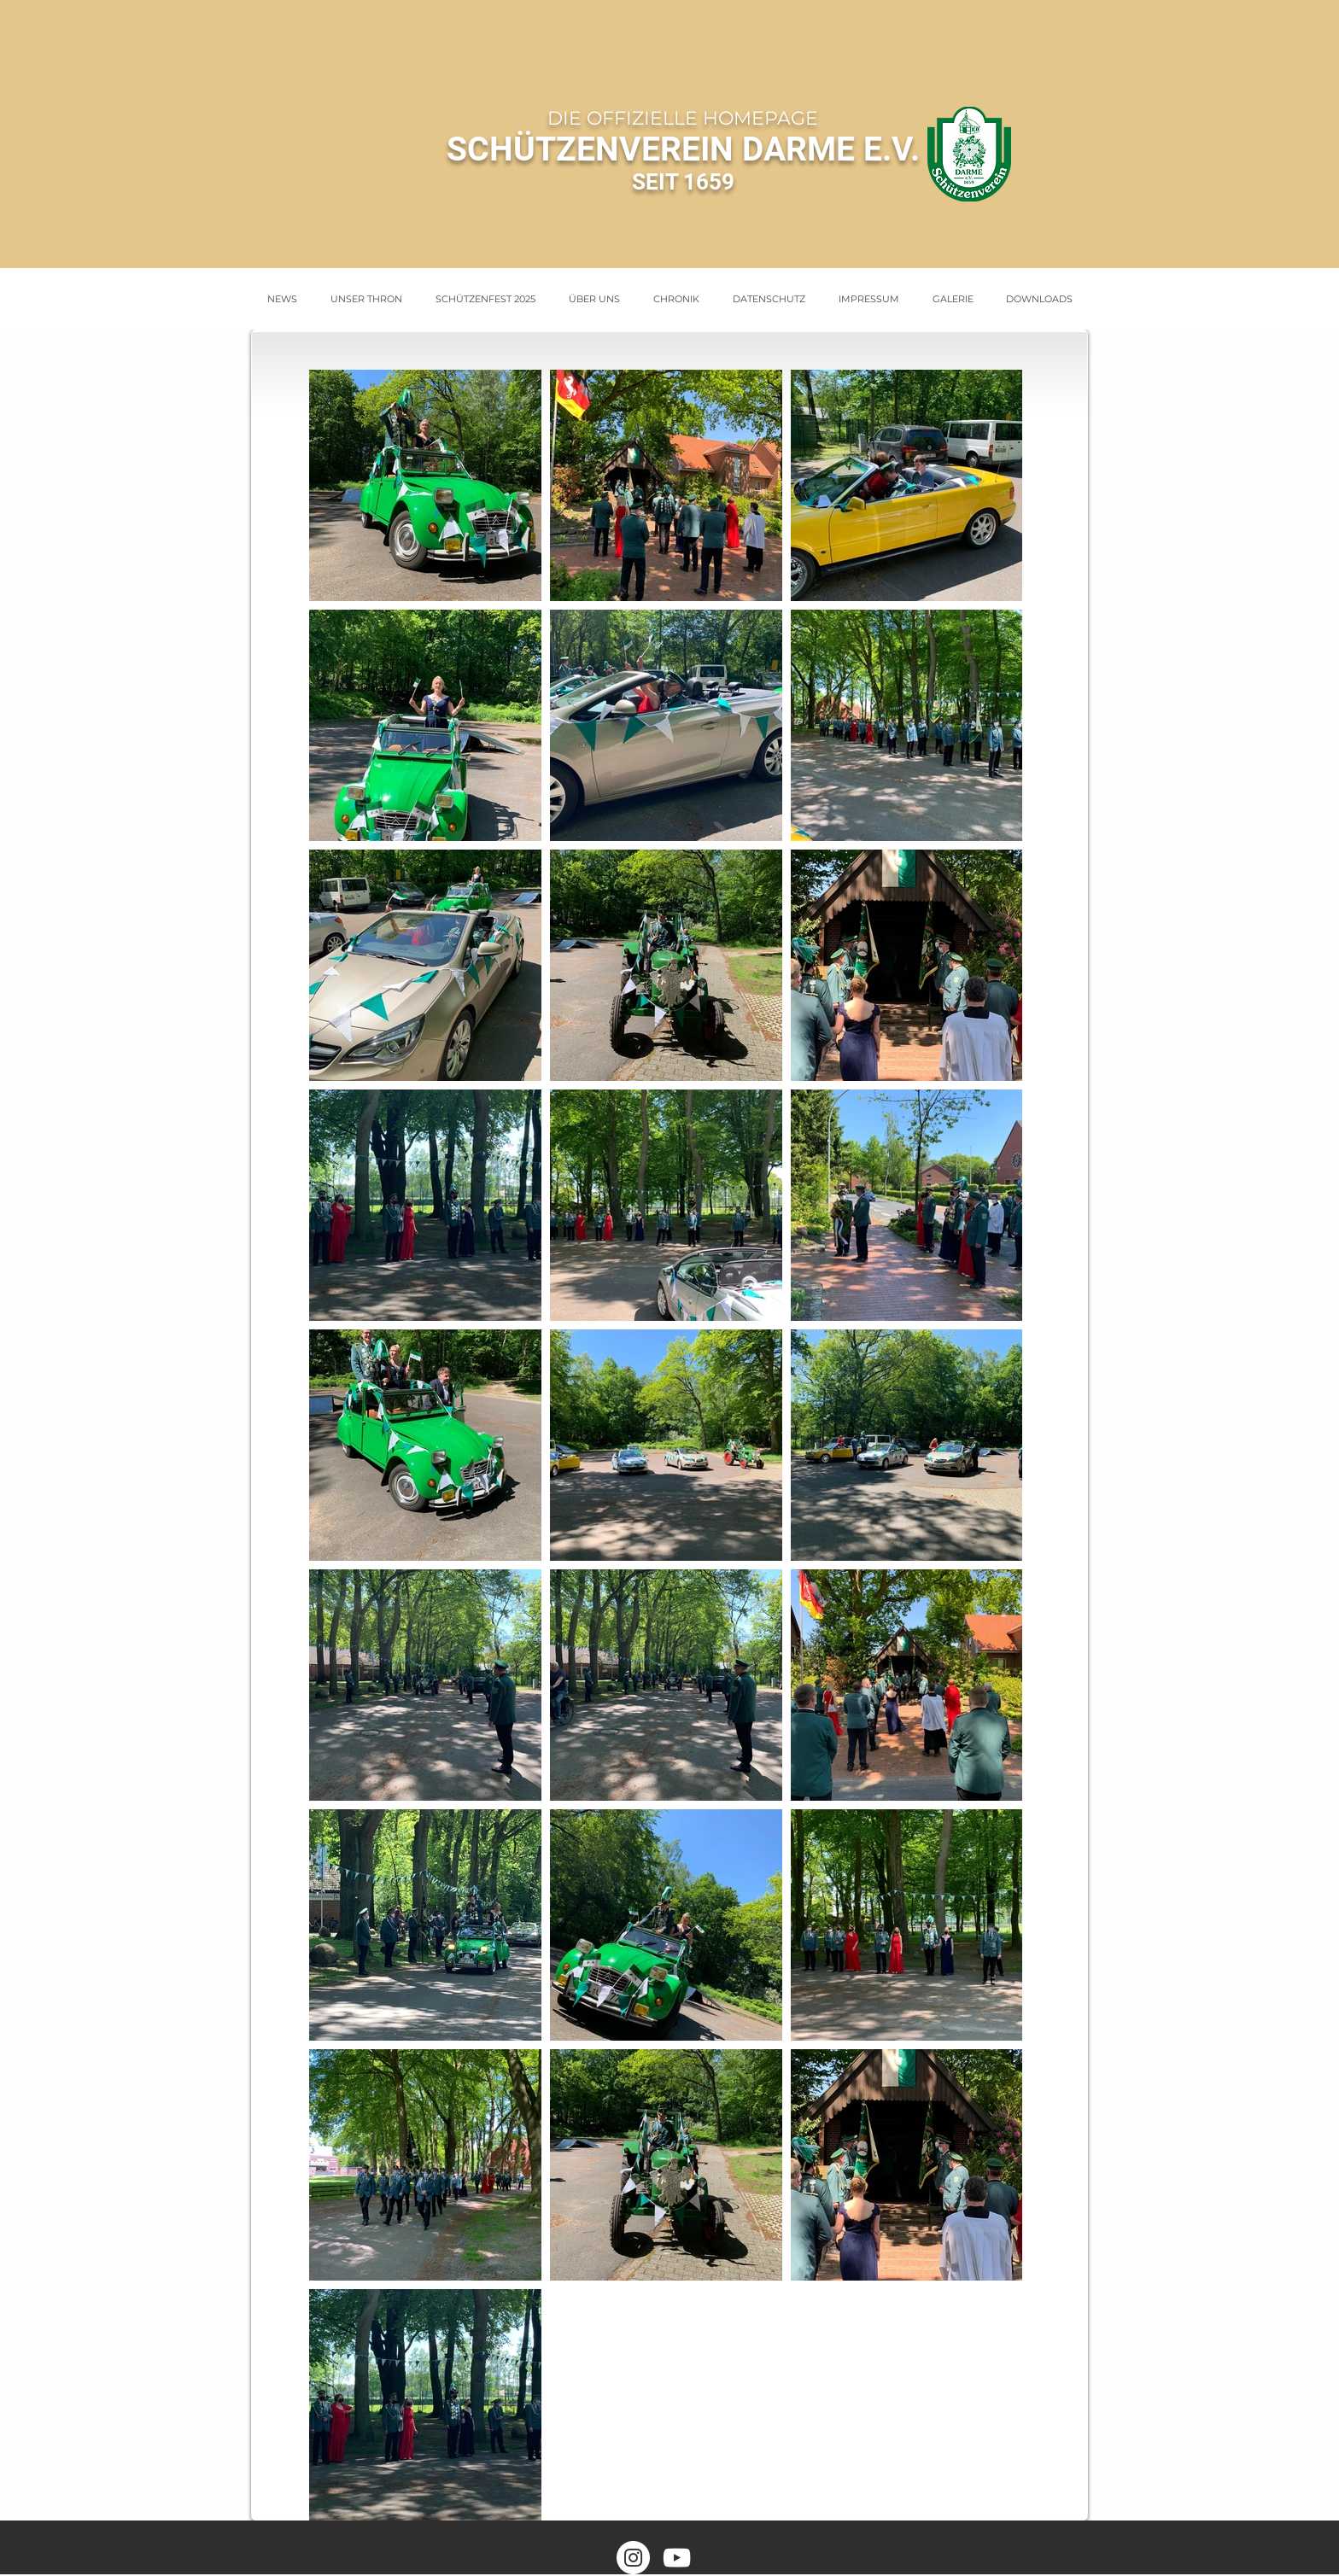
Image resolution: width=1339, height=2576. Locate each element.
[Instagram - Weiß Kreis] (633, 2557)
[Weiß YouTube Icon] (676, 2557)
